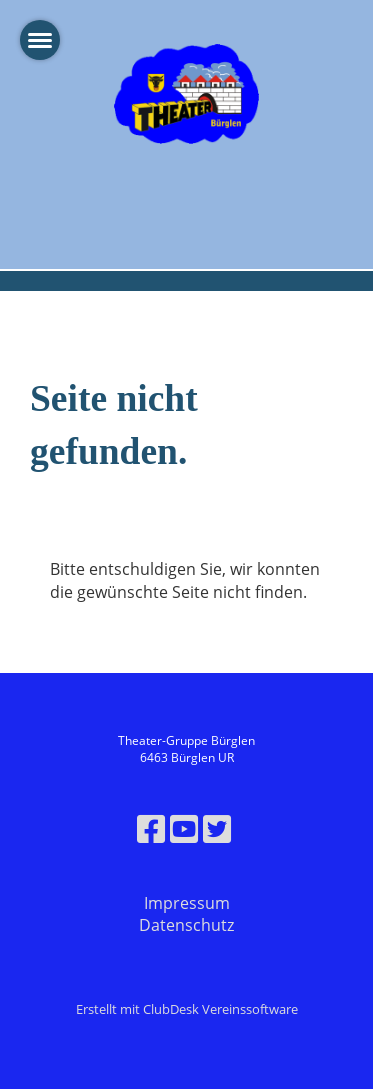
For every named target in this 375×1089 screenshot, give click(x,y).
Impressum (187, 903)
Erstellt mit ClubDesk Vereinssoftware (187, 1009)
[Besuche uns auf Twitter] (217, 828)
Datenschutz (186, 925)
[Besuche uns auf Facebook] (151, 828)
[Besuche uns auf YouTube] (184, 828)
